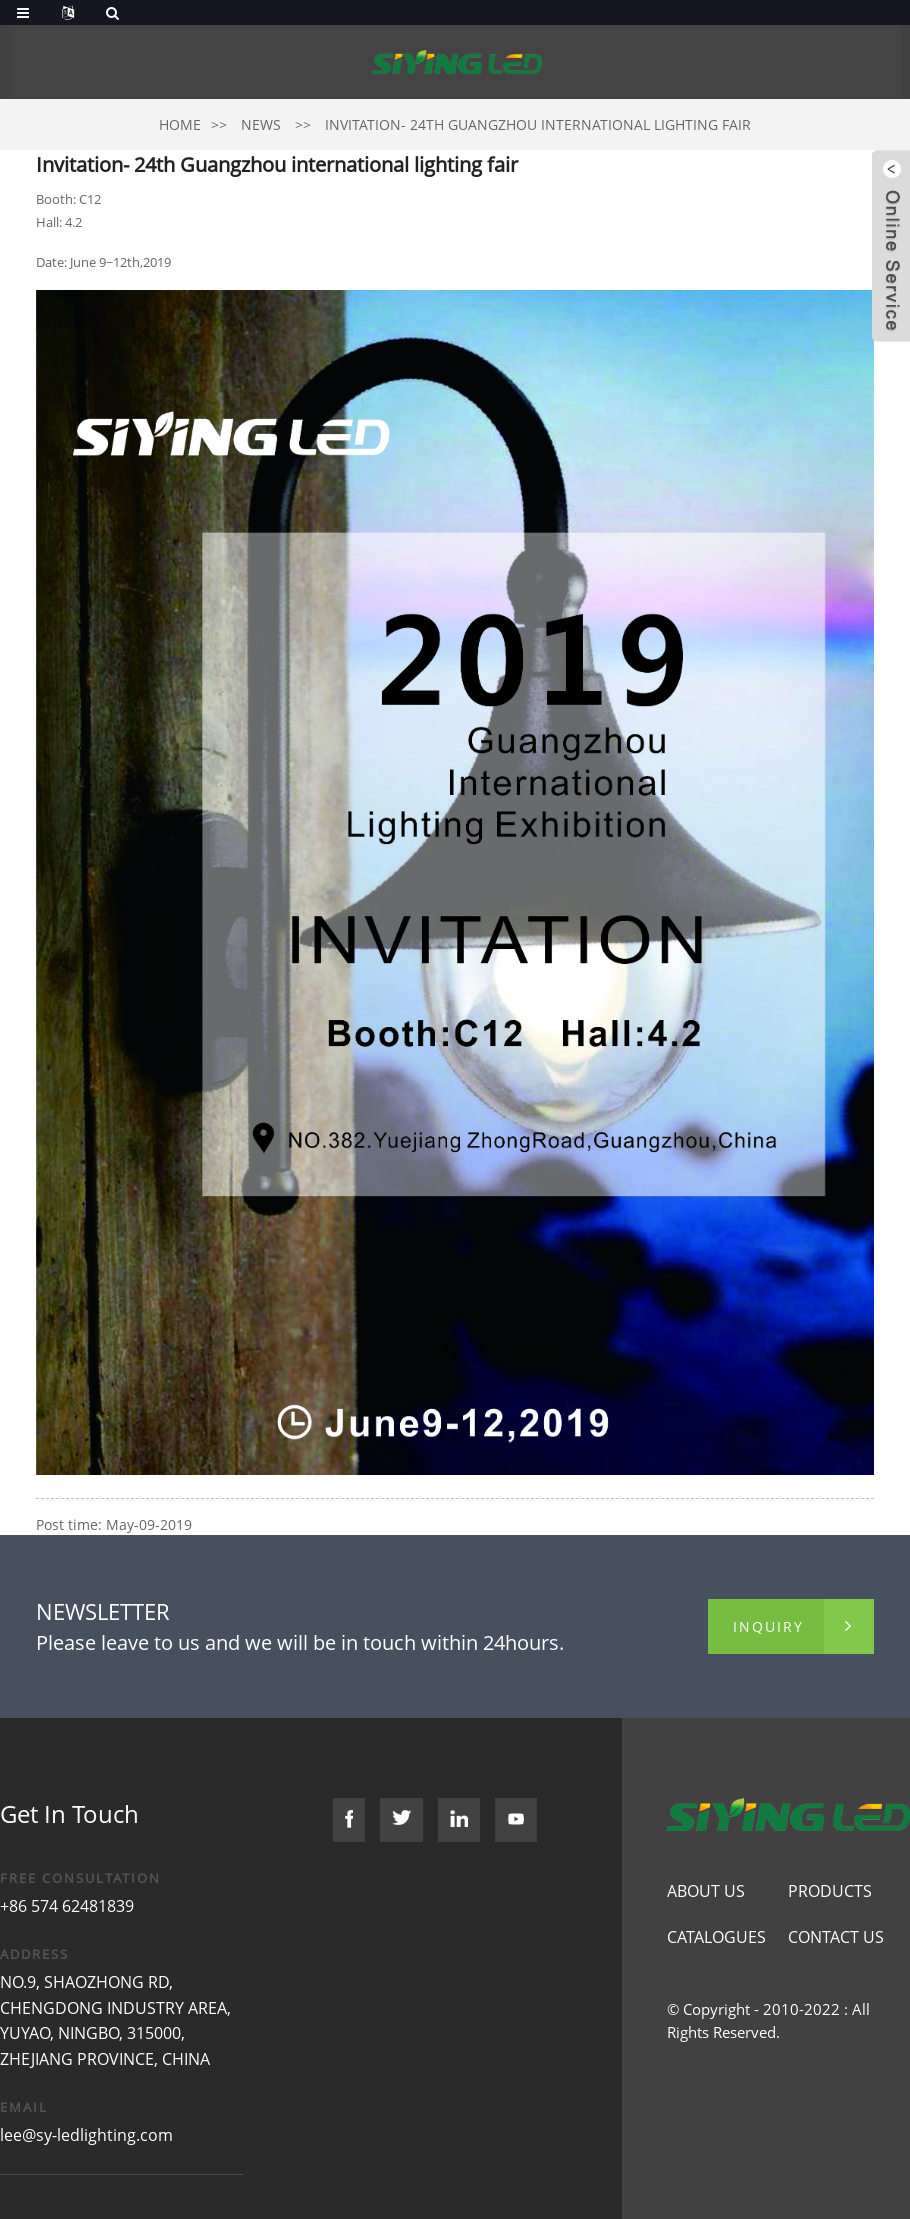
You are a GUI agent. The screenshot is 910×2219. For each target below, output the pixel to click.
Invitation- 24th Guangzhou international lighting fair (538, 124)
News (261, 124)
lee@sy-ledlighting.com (86, 2135)
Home (180, 124)
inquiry (768, 1626)
